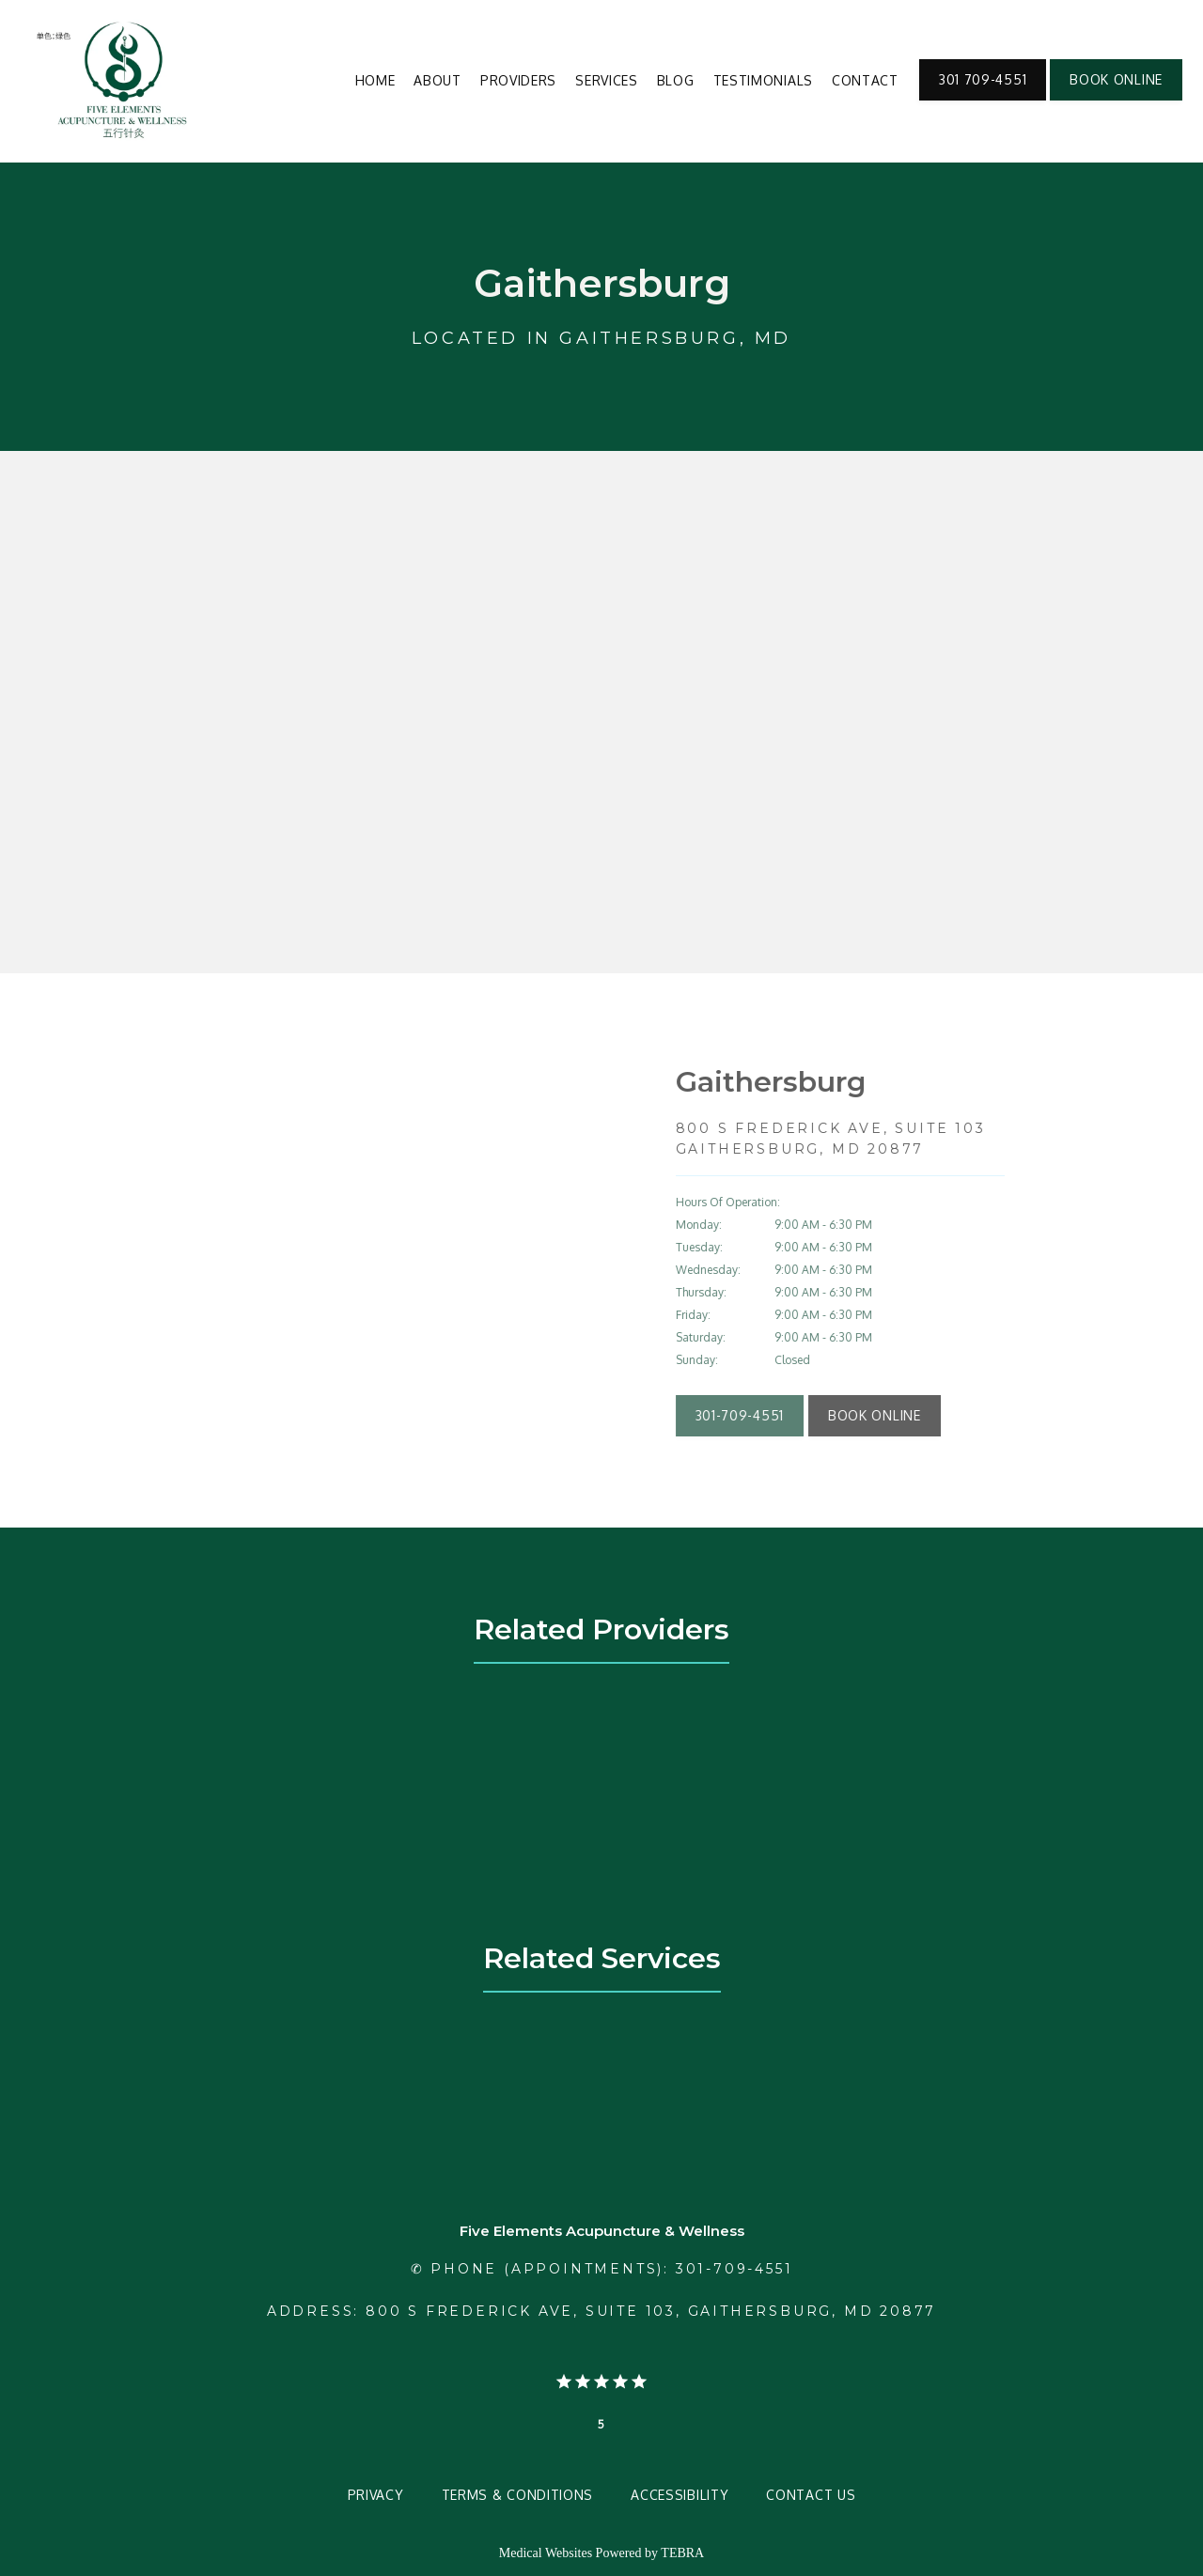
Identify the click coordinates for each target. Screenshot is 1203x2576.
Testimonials (763, 80)
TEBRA (682, 2553)
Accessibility (679, 2495)
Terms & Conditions (518, 2495)
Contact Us (810, 2495)
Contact (865, 80)
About (437, 80)
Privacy (376, 2495)
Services (606, 80)
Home (375, 80)
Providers (518, 80)
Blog (676, 80)
